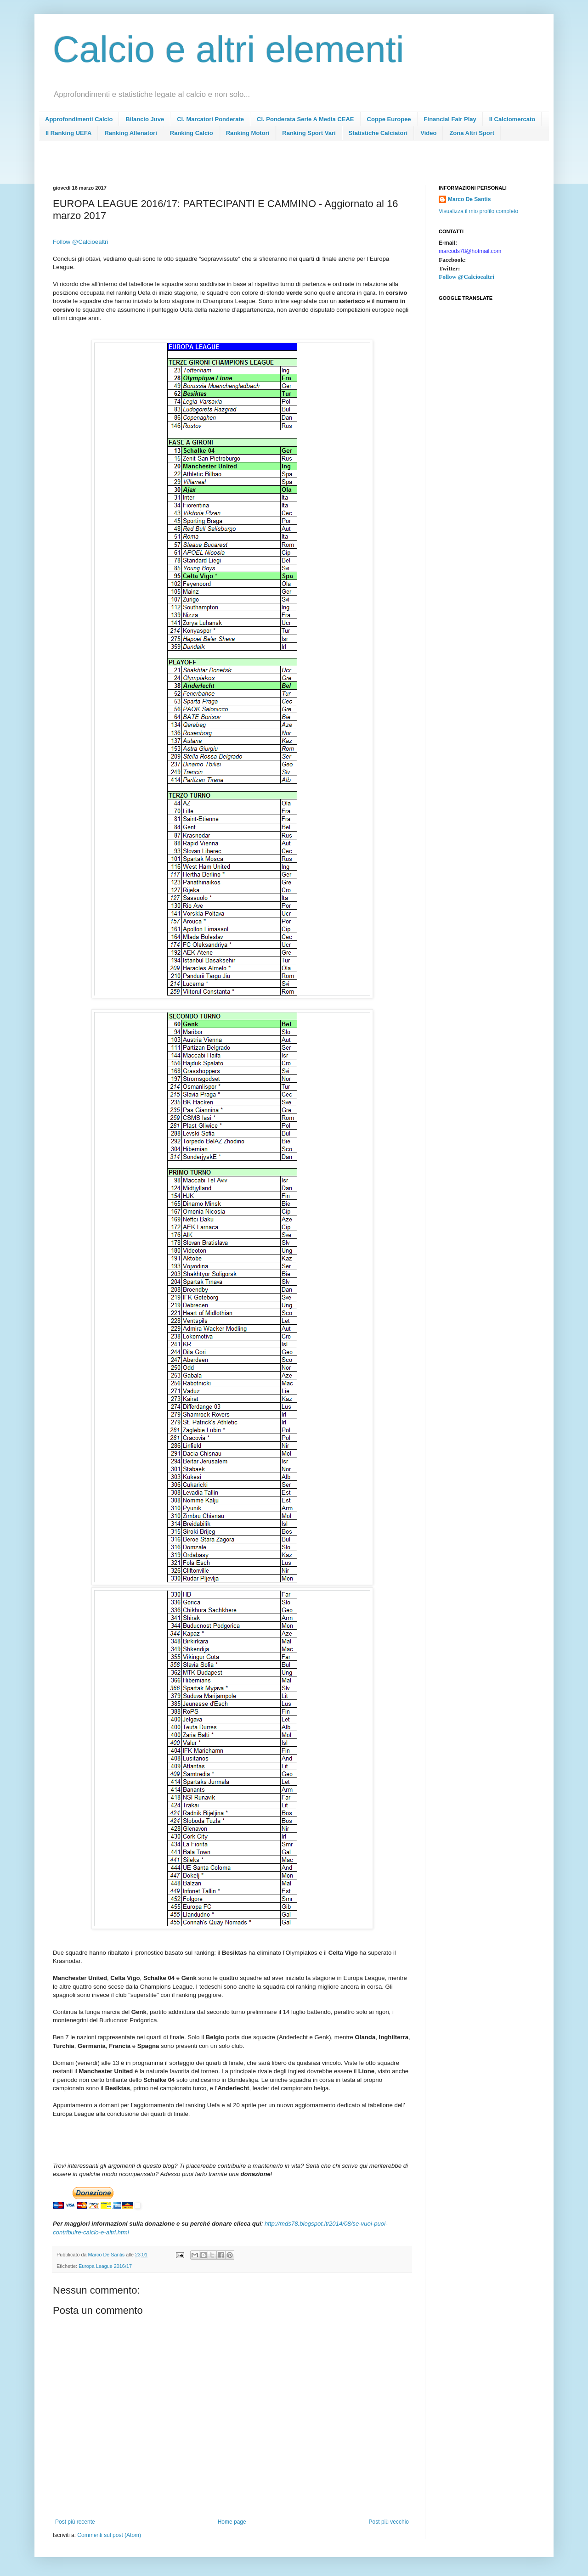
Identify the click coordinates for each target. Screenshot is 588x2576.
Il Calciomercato (512, 119)
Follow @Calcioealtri (80, 241)
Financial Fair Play (450, 119)
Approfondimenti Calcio (79, 119)
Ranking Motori (248, 132)
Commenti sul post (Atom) (109, 2535)
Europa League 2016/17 (105, 2266)
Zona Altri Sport (471, 132)
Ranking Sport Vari (308, 132)
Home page (232, 2522)
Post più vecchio (389, 2522)
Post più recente (75, 2522)
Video (428, 132)
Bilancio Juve (144, 119)
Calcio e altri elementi (228, 49)
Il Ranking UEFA (68, 132)
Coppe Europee (389, 119)
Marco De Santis (469, 199)
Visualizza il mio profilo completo (478, 211)
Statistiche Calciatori (378, 132)
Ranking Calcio (191, 132)
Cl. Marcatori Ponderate (210, 119)
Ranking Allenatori (130, 132)
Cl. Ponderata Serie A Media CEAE (305, 119)
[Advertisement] (220, 165)
